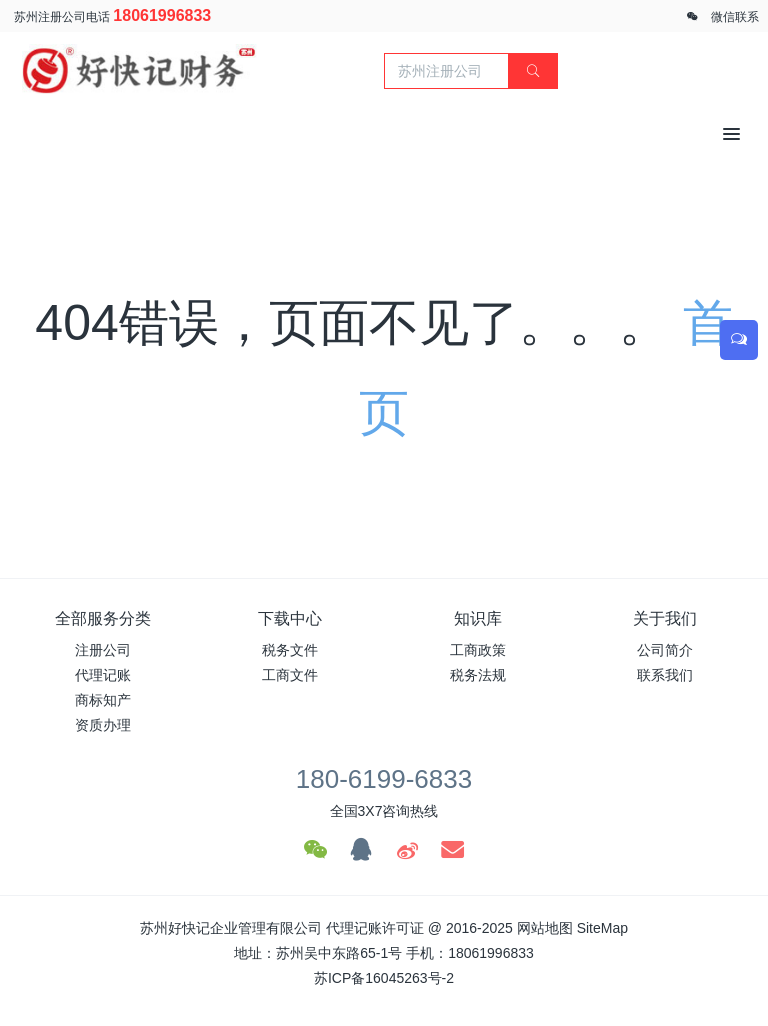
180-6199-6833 (384, 779)
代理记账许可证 (375, 928)
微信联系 (735, 17)
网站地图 (545, 928)
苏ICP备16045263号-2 (384, 978)
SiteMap (602, 928)
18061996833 (162, 15)
